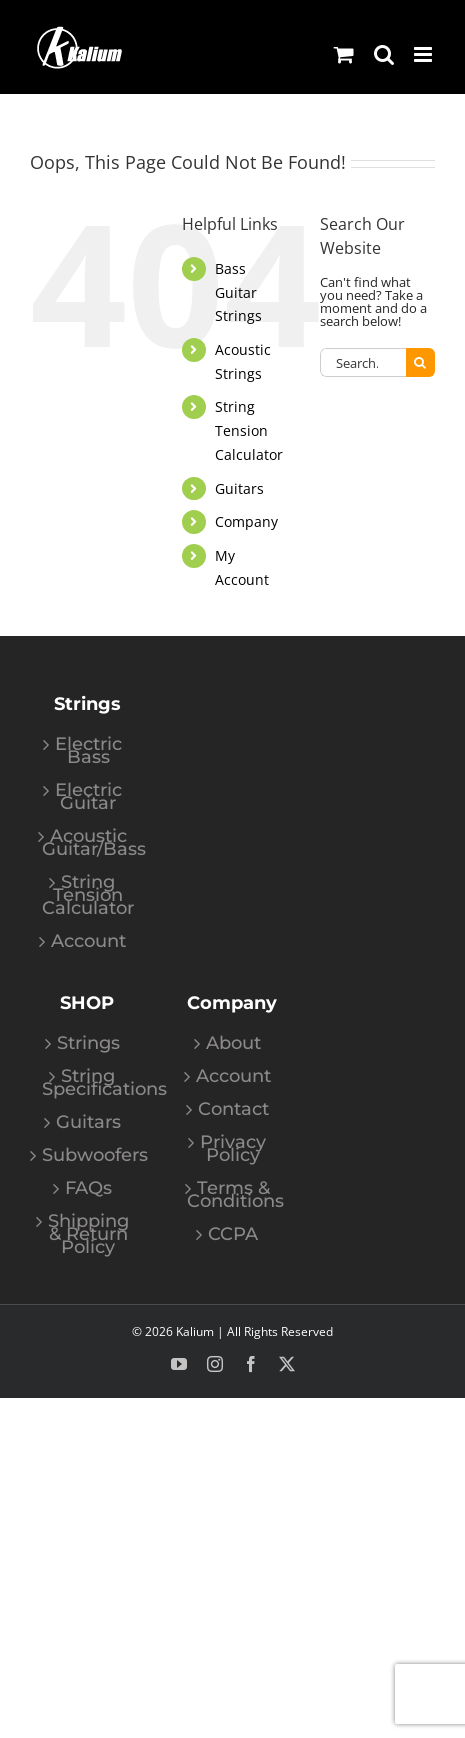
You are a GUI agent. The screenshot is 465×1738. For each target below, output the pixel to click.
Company (246, 521)
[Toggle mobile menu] (424, 54)
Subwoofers (88, 1155)
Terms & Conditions (233, 1195)
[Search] (420, 362)
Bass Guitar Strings (238, 292)
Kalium (195, 1331)
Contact (233, 1109)
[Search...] (363, 362)
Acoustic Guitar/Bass (88, 843)
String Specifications (88, 1083)
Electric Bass (88, 751)
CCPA (233, 1234)
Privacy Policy (233, 1149)
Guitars (239, 488)
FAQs (88, 1188)
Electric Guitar (88, 797)
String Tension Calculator (249, 430)
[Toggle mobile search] (384, 54)
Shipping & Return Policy (88, 1234)
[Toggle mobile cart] (344, 54)
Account (88, 941)
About (233, 1043)
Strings (88, 1043)
